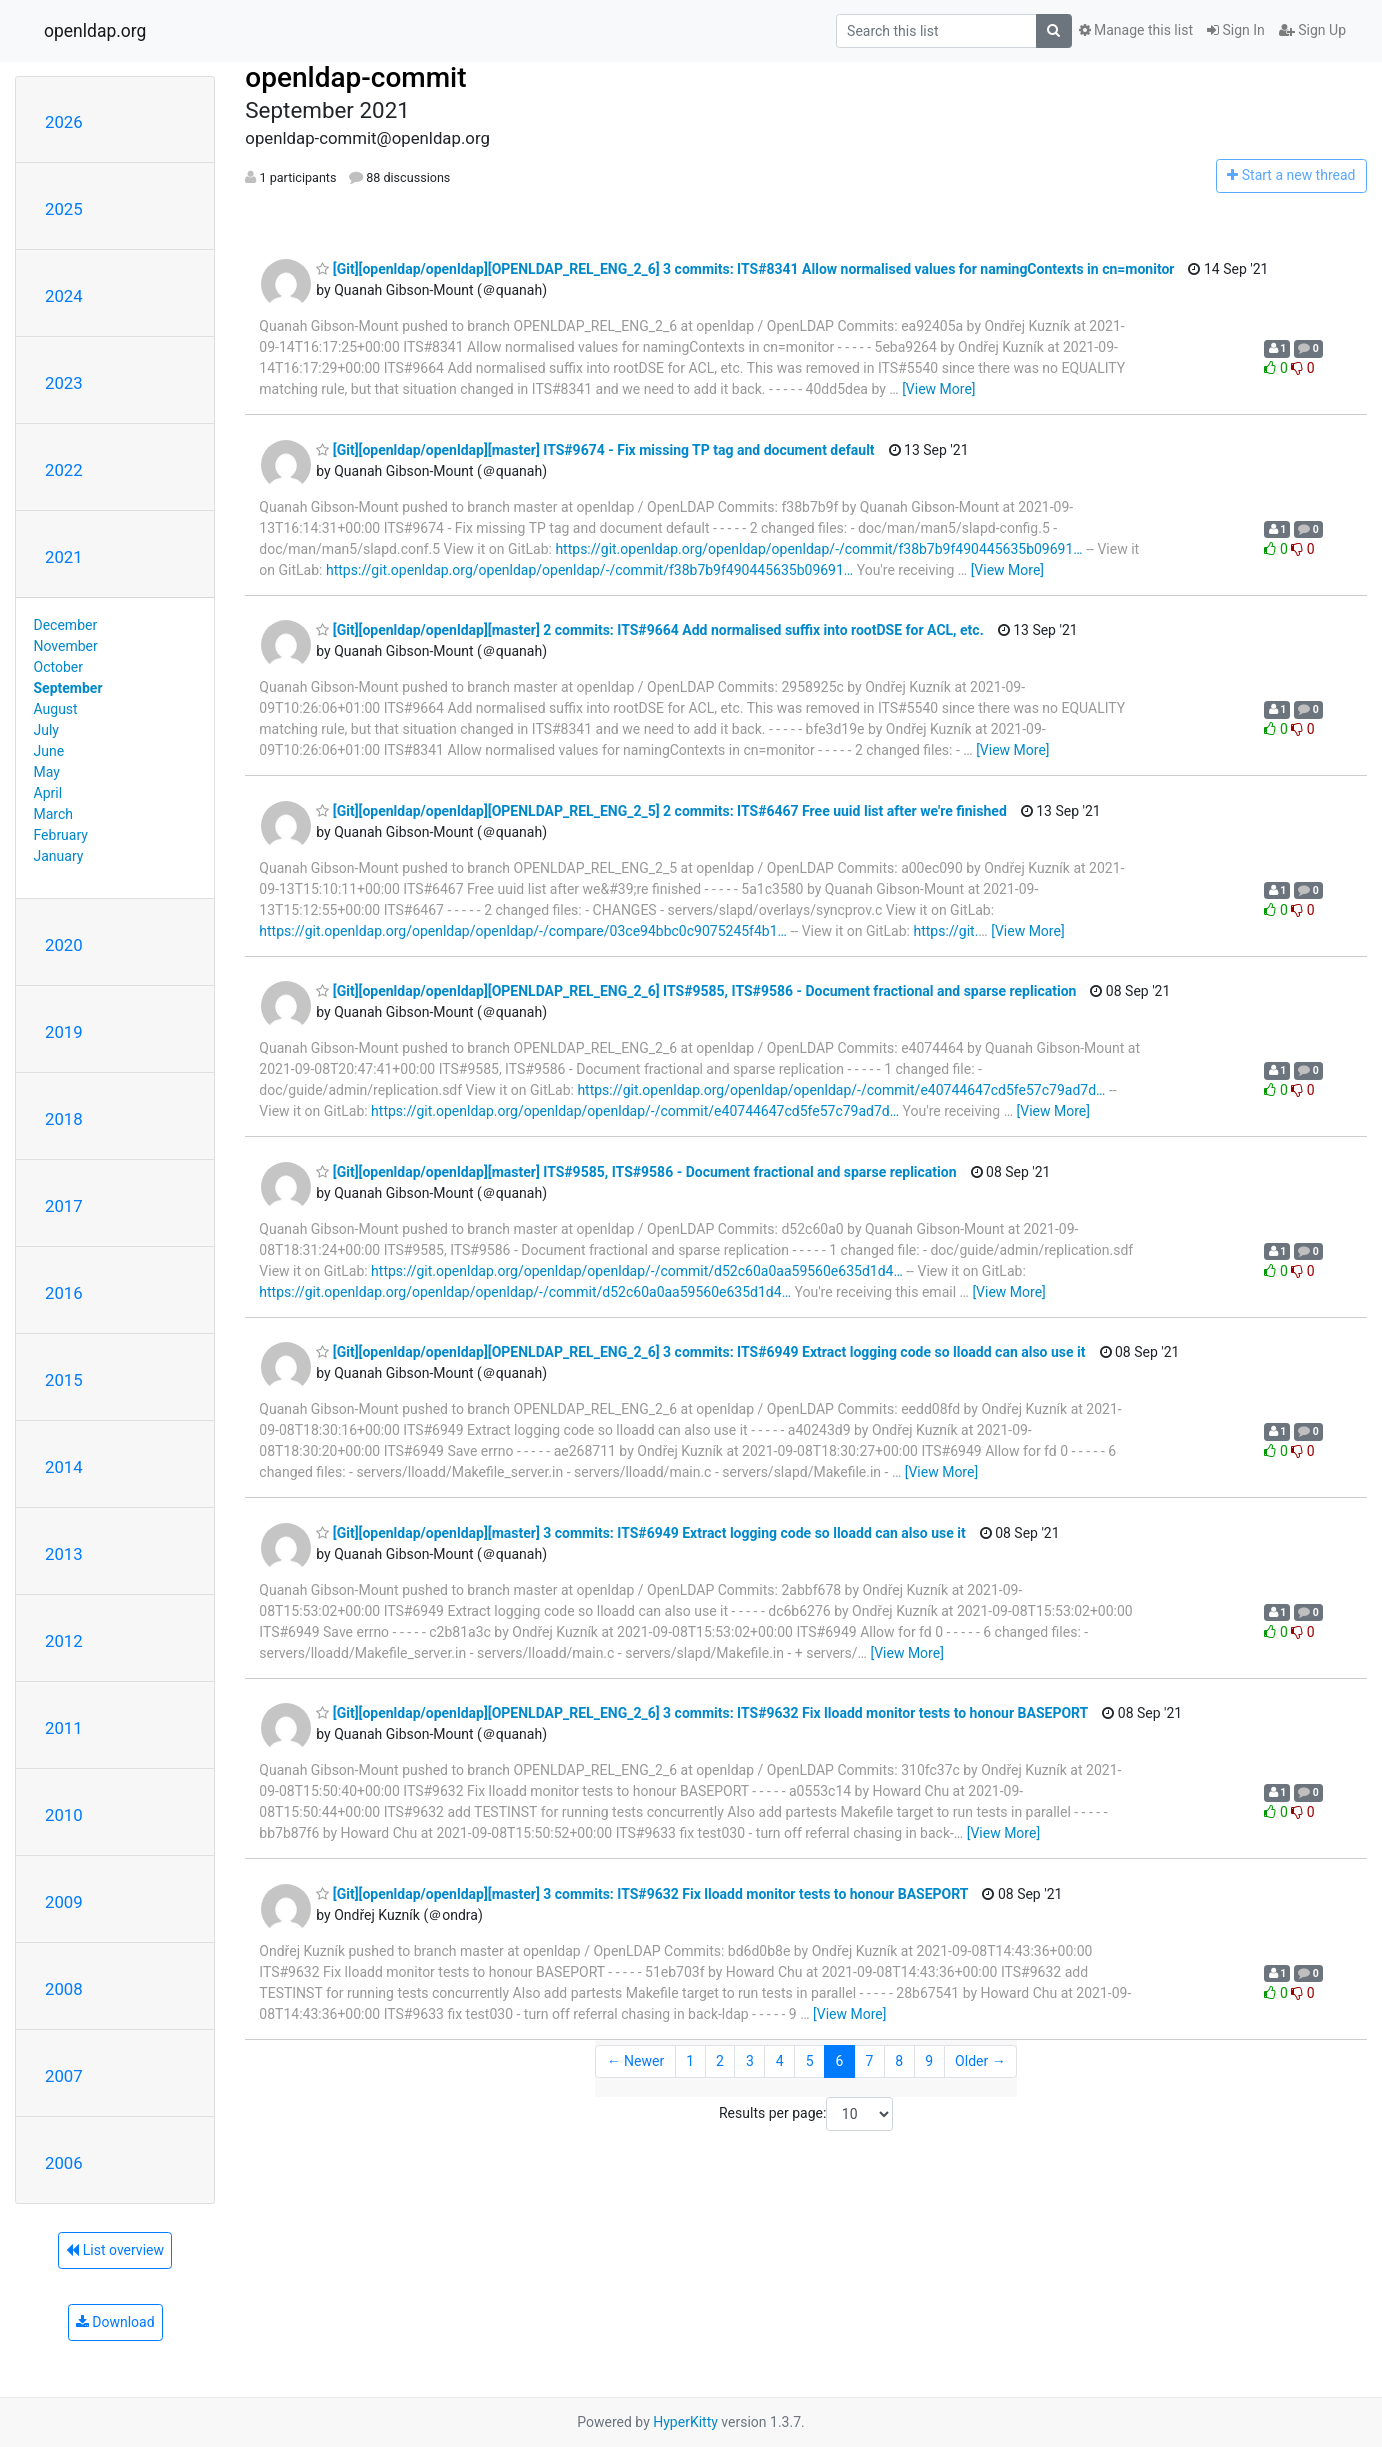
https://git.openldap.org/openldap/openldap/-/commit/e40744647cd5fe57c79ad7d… (841, 1090)
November (66, 646)
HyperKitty (685, 2422)
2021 (64, 557)
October (58, 667)
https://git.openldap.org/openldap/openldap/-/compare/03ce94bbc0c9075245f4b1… (523, 931)
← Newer (636, 2061)
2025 (64, 209)
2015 (64, 1380)
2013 (64, 1554)
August (56, 709)
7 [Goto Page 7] (869, 2061)
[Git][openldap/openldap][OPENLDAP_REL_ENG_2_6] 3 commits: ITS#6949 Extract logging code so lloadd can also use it (700, 1352)
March (54, 814)
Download (115, 2322)
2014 (64, 1467)
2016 (64, 1293)
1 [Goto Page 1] (690, 2061)
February (61, 835)
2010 (64, 1815)
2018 (64, 1119)
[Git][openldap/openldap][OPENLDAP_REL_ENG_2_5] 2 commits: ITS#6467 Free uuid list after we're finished (661, 811)
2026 (64, 122)
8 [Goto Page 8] (899, 2061)
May (47, 772)
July (46, 730)
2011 (64, 1728)
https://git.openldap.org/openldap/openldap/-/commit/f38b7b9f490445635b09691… (818, 549)
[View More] (938, 389)
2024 (64, 296)
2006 (64, 2163)
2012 (64, 1641)
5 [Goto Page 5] (810, 2061)
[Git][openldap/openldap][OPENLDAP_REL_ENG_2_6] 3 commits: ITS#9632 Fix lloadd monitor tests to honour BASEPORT (702, 1713)
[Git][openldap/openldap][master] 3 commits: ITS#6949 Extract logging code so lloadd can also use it (640, 1533)
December (66, 625)
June (49, 751)
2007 (64, 2076)
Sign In (1236, 30)
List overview (115, 2250)
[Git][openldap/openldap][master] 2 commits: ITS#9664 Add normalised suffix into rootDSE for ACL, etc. (649, 630)
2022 (64, 470)
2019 (64, 1032)
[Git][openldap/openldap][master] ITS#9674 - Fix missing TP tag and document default (595, 450)
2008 (64, 1989)
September (68, 688)
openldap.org (95, 31)
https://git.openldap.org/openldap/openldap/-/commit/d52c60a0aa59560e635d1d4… (637, 1271)
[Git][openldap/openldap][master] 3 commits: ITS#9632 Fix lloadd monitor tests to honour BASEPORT (642, 1894)
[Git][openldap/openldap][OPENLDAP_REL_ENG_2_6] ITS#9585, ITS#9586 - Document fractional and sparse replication (696, 991)
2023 (64, 383)
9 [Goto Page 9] (929, 2061)
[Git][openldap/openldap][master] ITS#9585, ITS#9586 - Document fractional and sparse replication (636, 1172)
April (48, 793)
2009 (64, 1902)
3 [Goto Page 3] (750, 2061)
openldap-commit (355, 77)
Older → (980, 2061)
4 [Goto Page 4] (780, 2061)
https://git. (945, 931)
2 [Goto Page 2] (720, 2061)
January (59, 856)
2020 (64, 945)
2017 (64, 1206)
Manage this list (1136, 30)
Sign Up (1312, 30)
